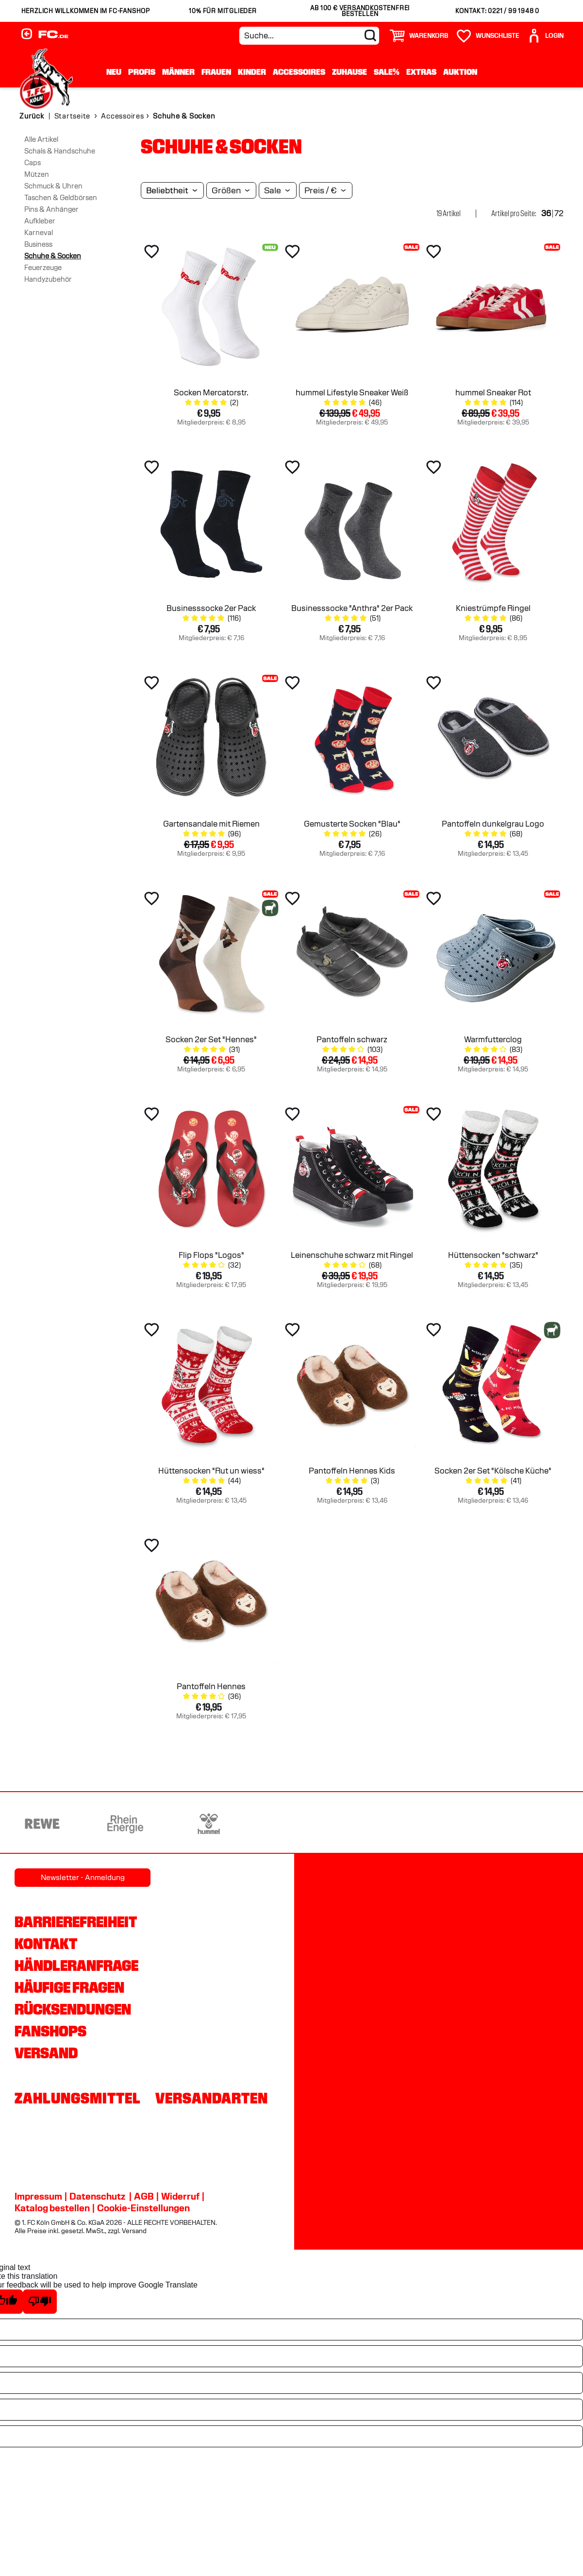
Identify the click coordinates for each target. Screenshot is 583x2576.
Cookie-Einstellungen (143, 2208)
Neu (113, 71)
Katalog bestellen (52, 2208)
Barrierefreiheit (76, 1922)
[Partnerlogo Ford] (459, 1824)
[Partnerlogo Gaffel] (542, 1824)
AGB (144, 2196)
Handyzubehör (48, 279)
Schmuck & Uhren (53, 186)
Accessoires (299, 71)
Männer (178, 71)
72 (559, 213)
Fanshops (50, 2031)
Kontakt (46, 1943)
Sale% (387, 71)
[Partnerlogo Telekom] (375, 1824)
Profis (141, 71)
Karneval (38, 232)
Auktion (460, 71)
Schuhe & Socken (52, 256)
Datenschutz (97, 2196)
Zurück (31, 116)
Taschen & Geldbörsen (60, 197)
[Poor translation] (40, 2301)
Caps (32, 162)
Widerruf (180, 2196)
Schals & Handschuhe (59, 151)
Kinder (252, 71)
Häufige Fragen (69, 1987)
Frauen (216, 71)
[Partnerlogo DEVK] (292, 1824)
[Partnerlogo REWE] (42, 1824)
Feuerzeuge (43, 267)
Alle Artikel (41, 139)
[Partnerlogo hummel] (209, 1824)
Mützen (36, 174)
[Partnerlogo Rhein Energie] (125, 1824)
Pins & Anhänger (51, 209)
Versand (46, 2053)
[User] (545, 36)
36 (546, 213)
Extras (421, 71)
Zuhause (349, 71)
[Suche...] (309, 36)
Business (38, 244)
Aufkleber (39, 221)
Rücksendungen (73, 2009)
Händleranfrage (76, 1965)
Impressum (38, 2196)
